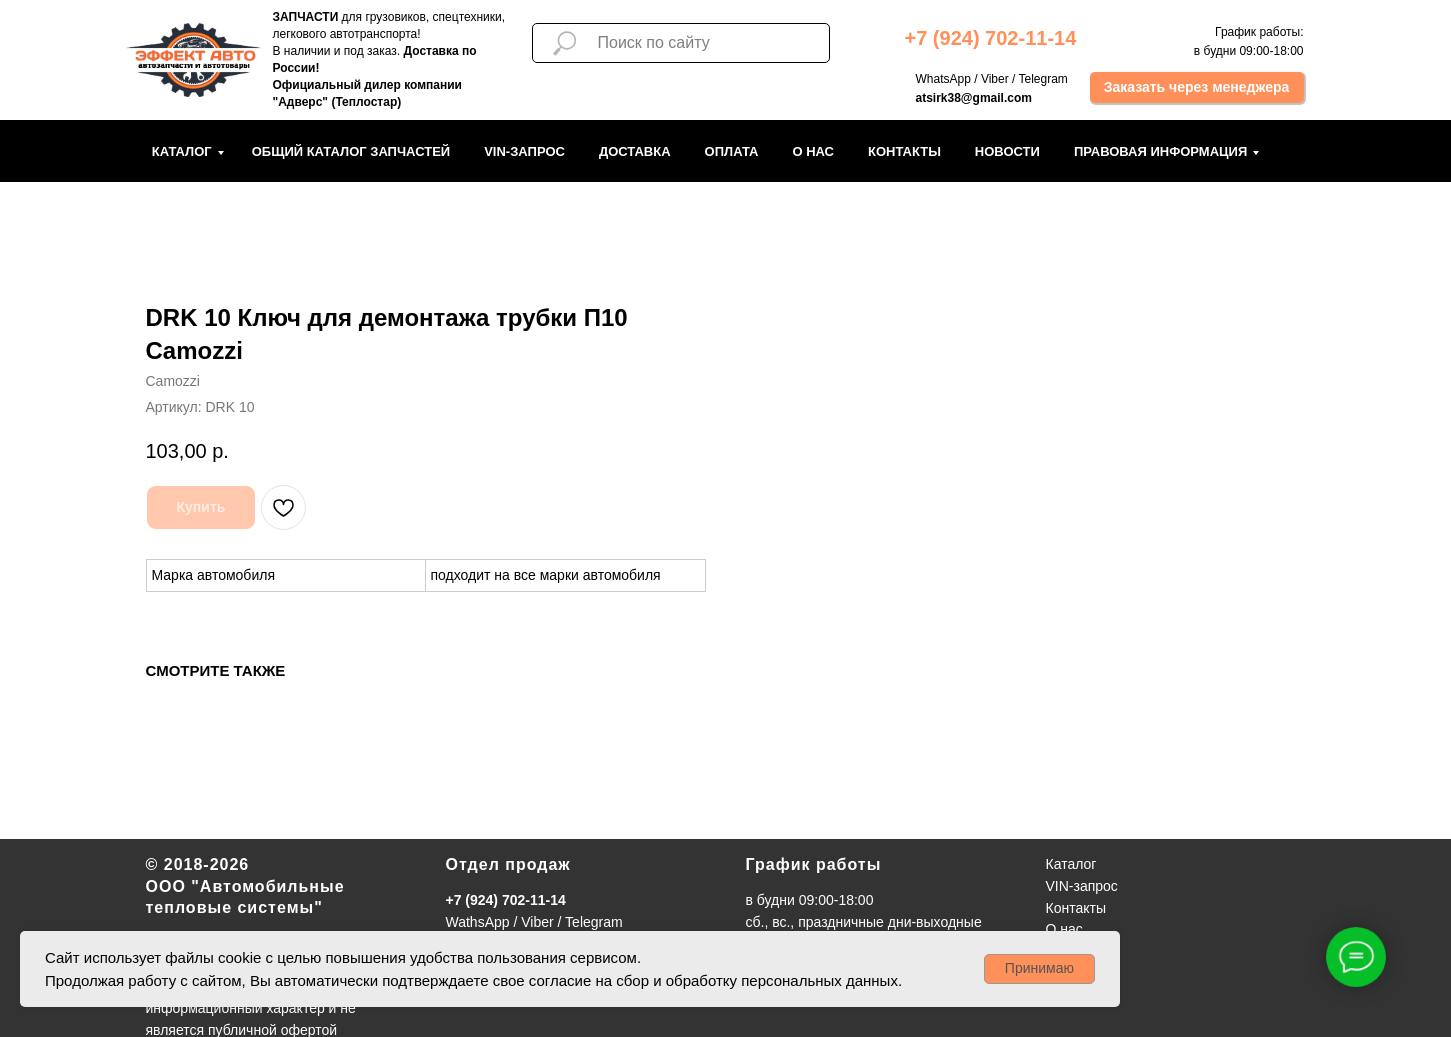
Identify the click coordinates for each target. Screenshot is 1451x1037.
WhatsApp (943, 79)
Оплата (732, 151)
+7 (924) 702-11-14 (506, 900)
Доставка (635, 151)
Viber (995, 79)
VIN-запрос (524, 151)
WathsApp (478, 922)
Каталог (182, 151)
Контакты (904, 151)
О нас (813, 151)
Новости (1007, 151)
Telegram (1042, 79)
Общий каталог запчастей (351, 151)
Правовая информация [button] (1160, 151)
